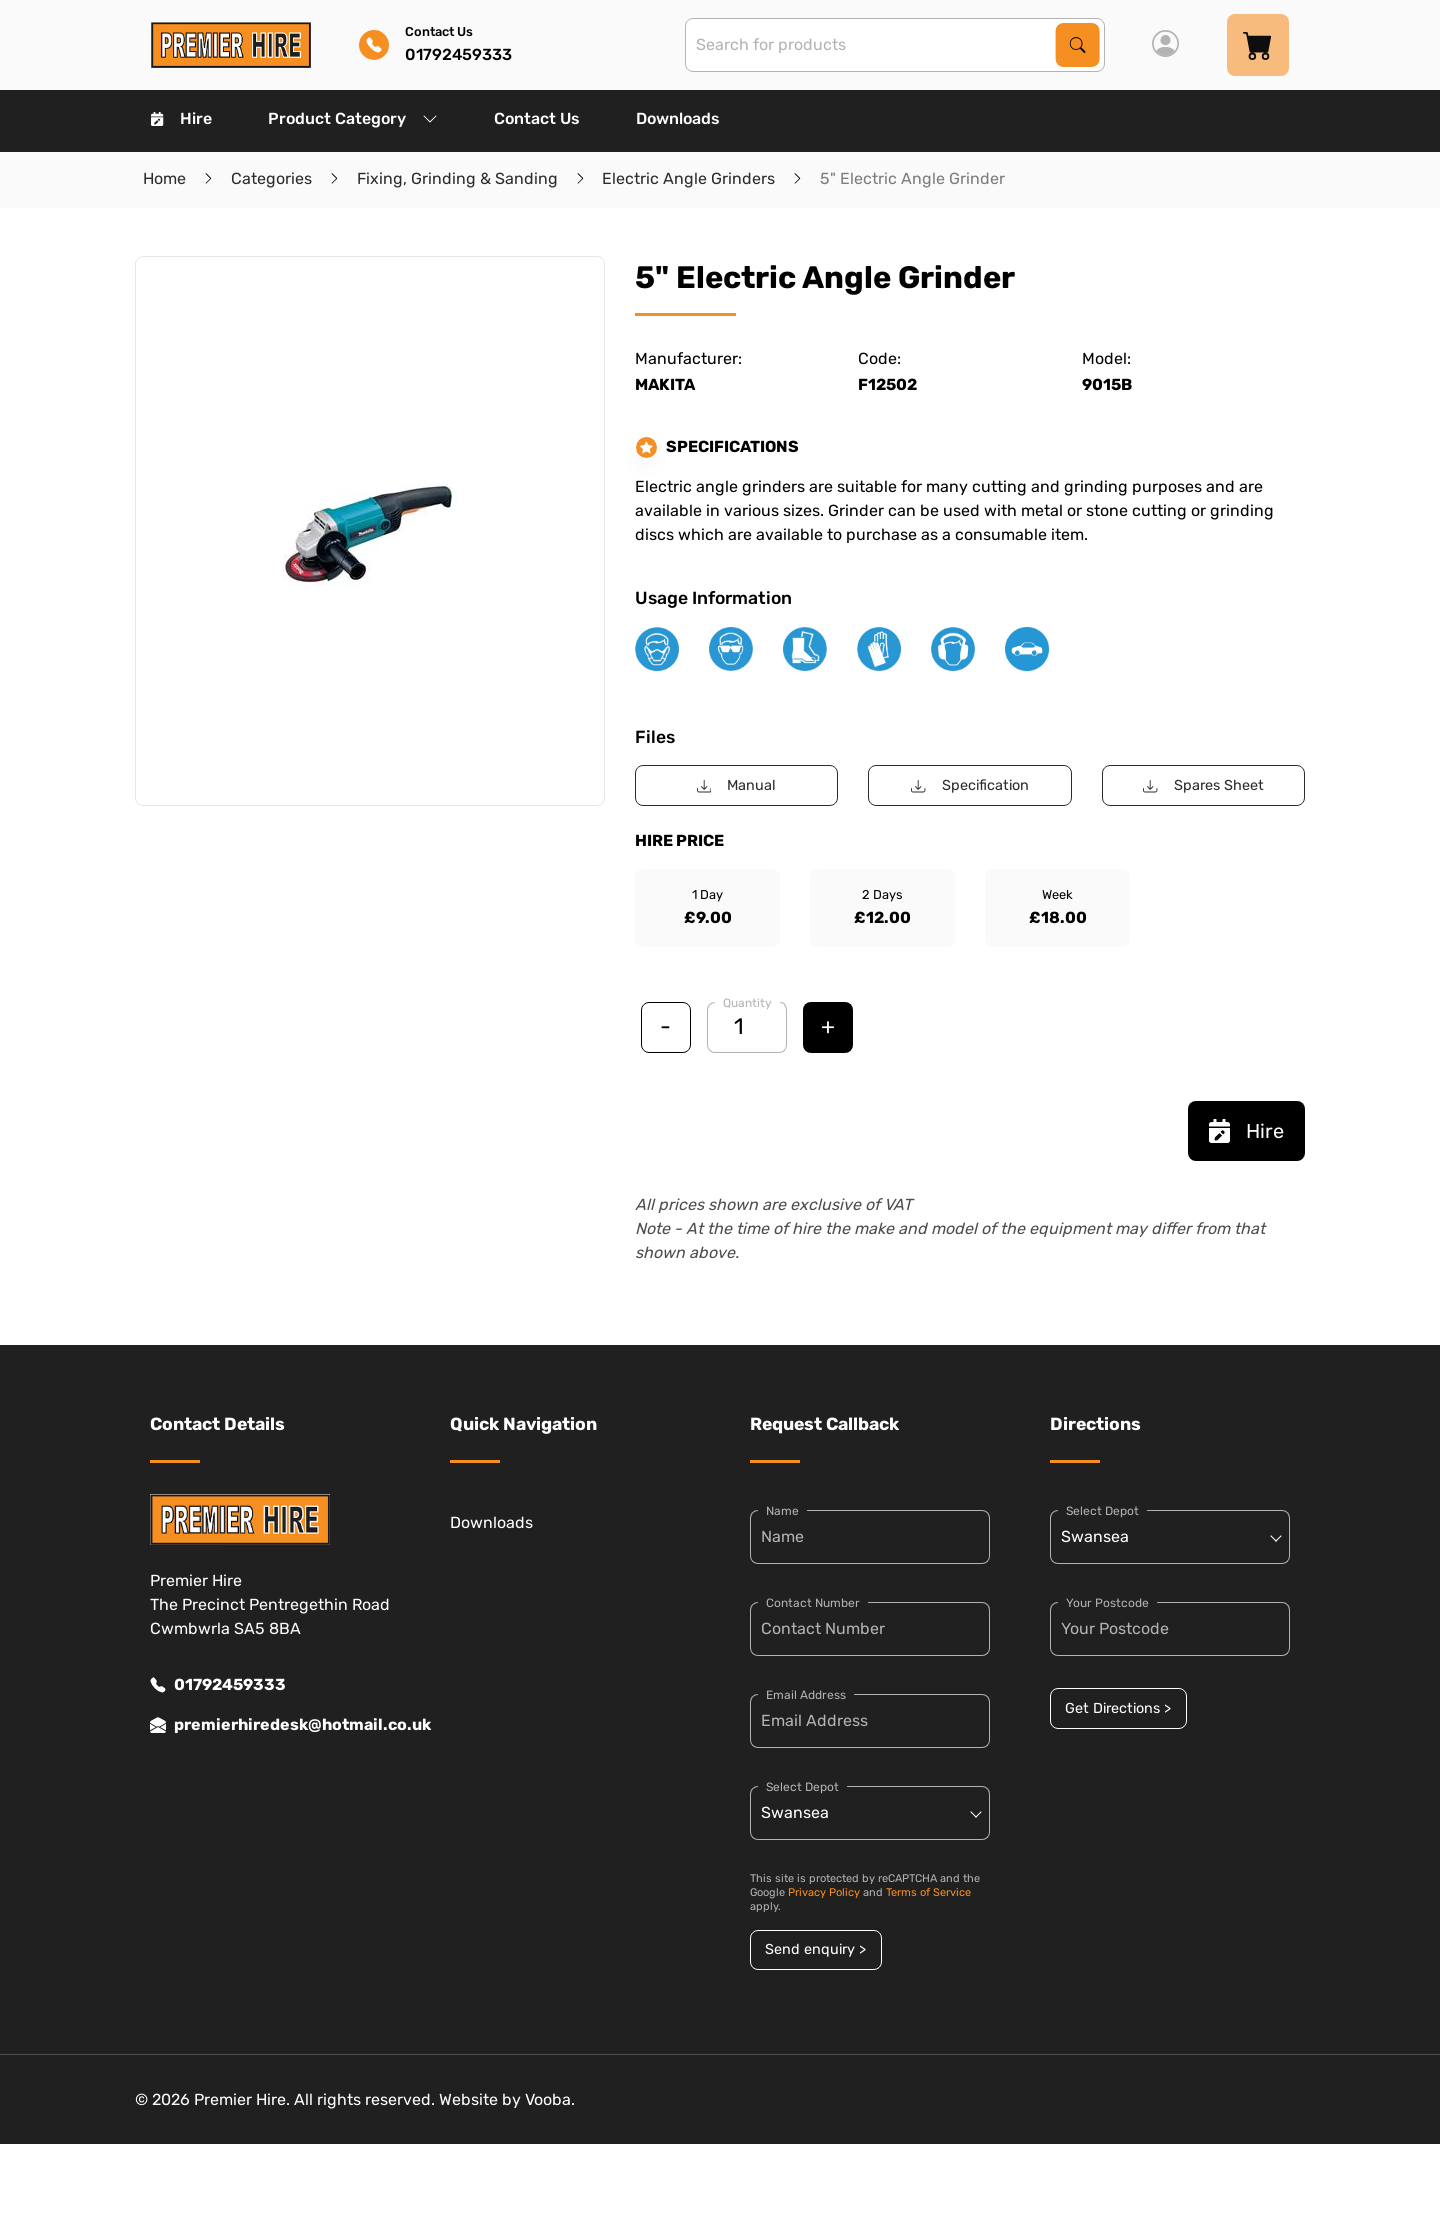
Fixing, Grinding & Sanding (457, 178)
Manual (736, 785)
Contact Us (537, 118)
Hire (181, 118)
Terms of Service (928, 1892)
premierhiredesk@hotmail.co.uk (270, 1725)
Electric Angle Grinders (688, 178)
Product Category (353, 118)
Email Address (806, 1695)
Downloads (678, 118)
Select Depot (802, 1787)
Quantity (747, 1003)
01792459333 (218, 1685)
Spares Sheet (1203, 785)
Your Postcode (1107, 1603)
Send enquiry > (815, 1949)
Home (164, 178)
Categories (271, 178)
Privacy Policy (824, 1892)
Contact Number (813, 1603)
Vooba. (550, 2099)
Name (782, 1511)
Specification (969, 785)
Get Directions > (1118, 1708)
